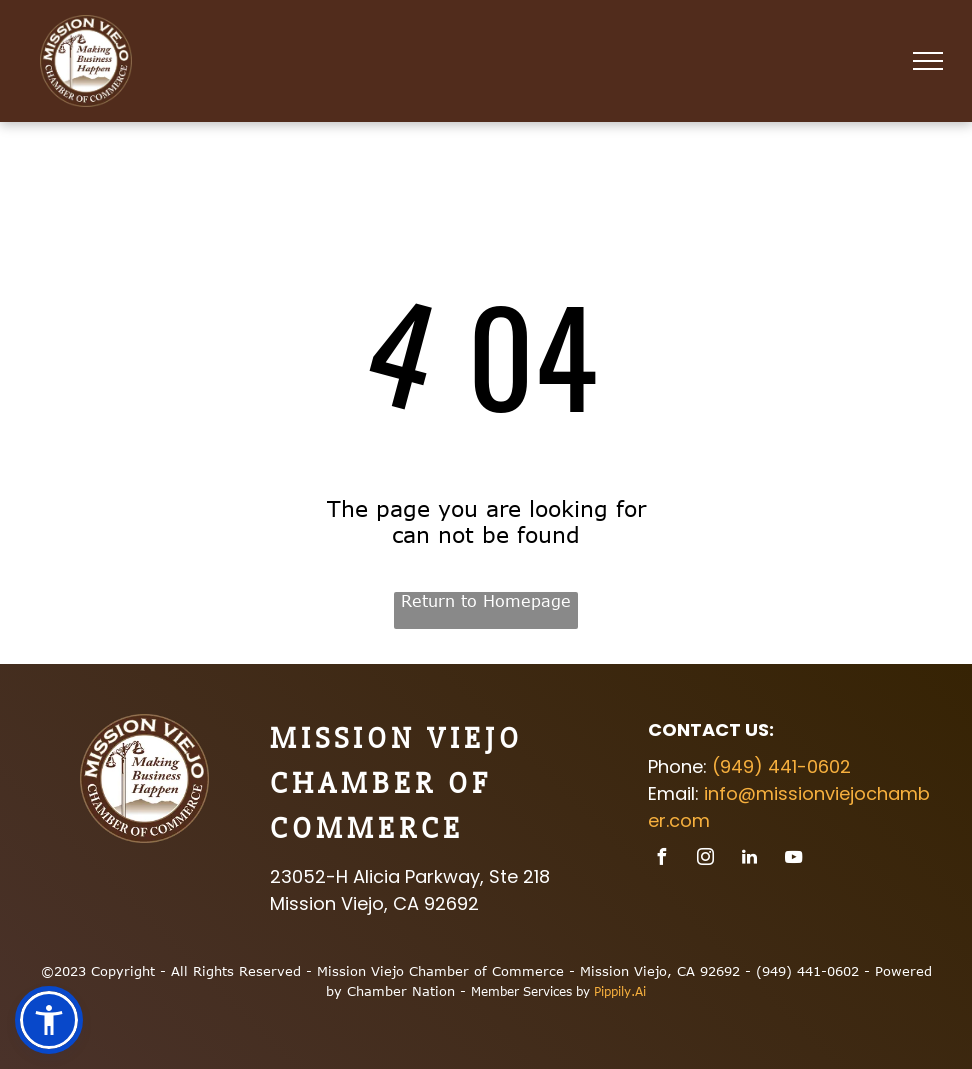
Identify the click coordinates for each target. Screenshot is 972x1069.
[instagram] (705, 859)
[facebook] (661, 859)
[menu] (928, 61)
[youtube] (793, 859)
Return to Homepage (486, 601)
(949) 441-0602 (781, 766)
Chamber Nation (401, 991)
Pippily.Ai (620, 991)
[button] (49, 1020)
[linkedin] (749, 859)
